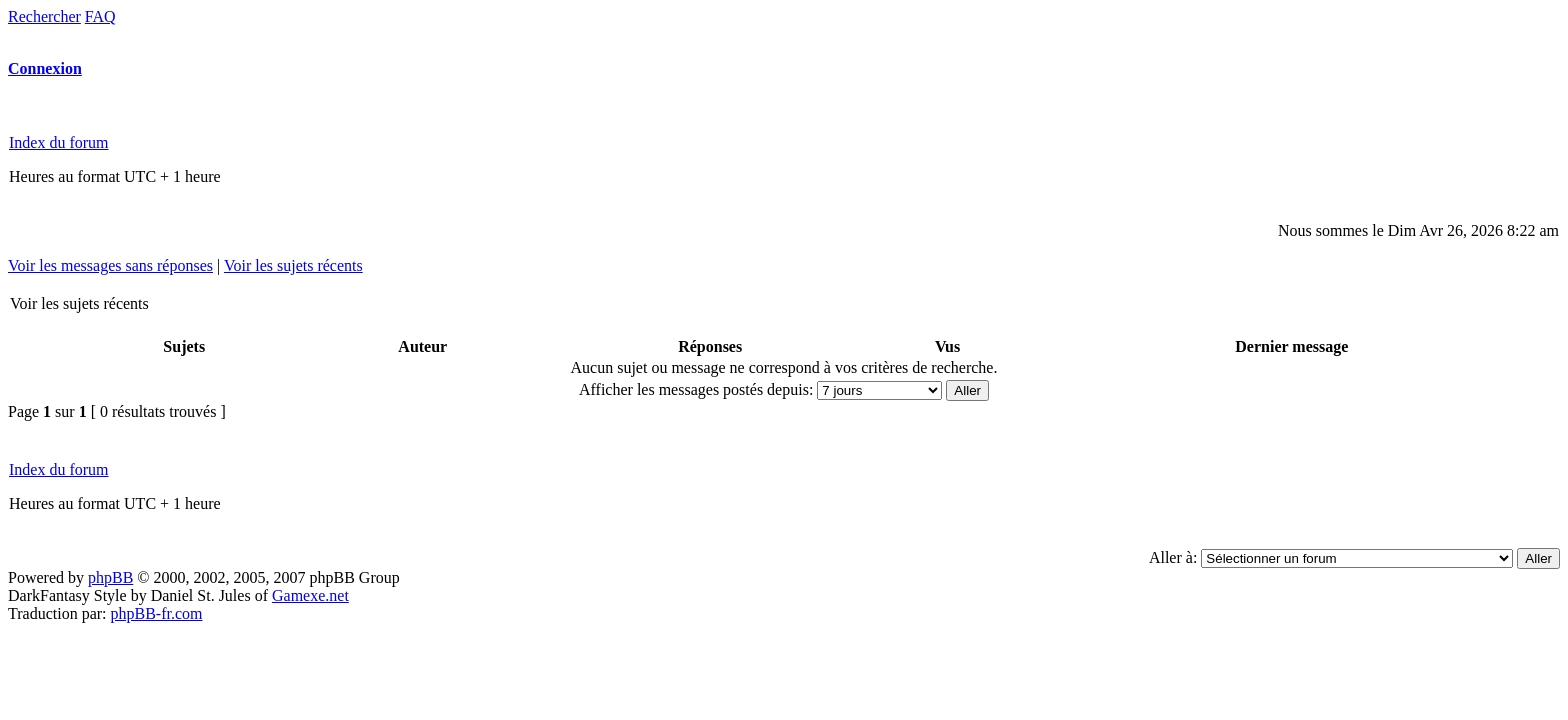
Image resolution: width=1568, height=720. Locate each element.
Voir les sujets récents (293, 265)
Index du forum (59, 142)
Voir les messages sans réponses (110, 265)
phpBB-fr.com (157, 613)
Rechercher (44, 16)
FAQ (100, 16)
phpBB (110, 577)
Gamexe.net (310, 595)
